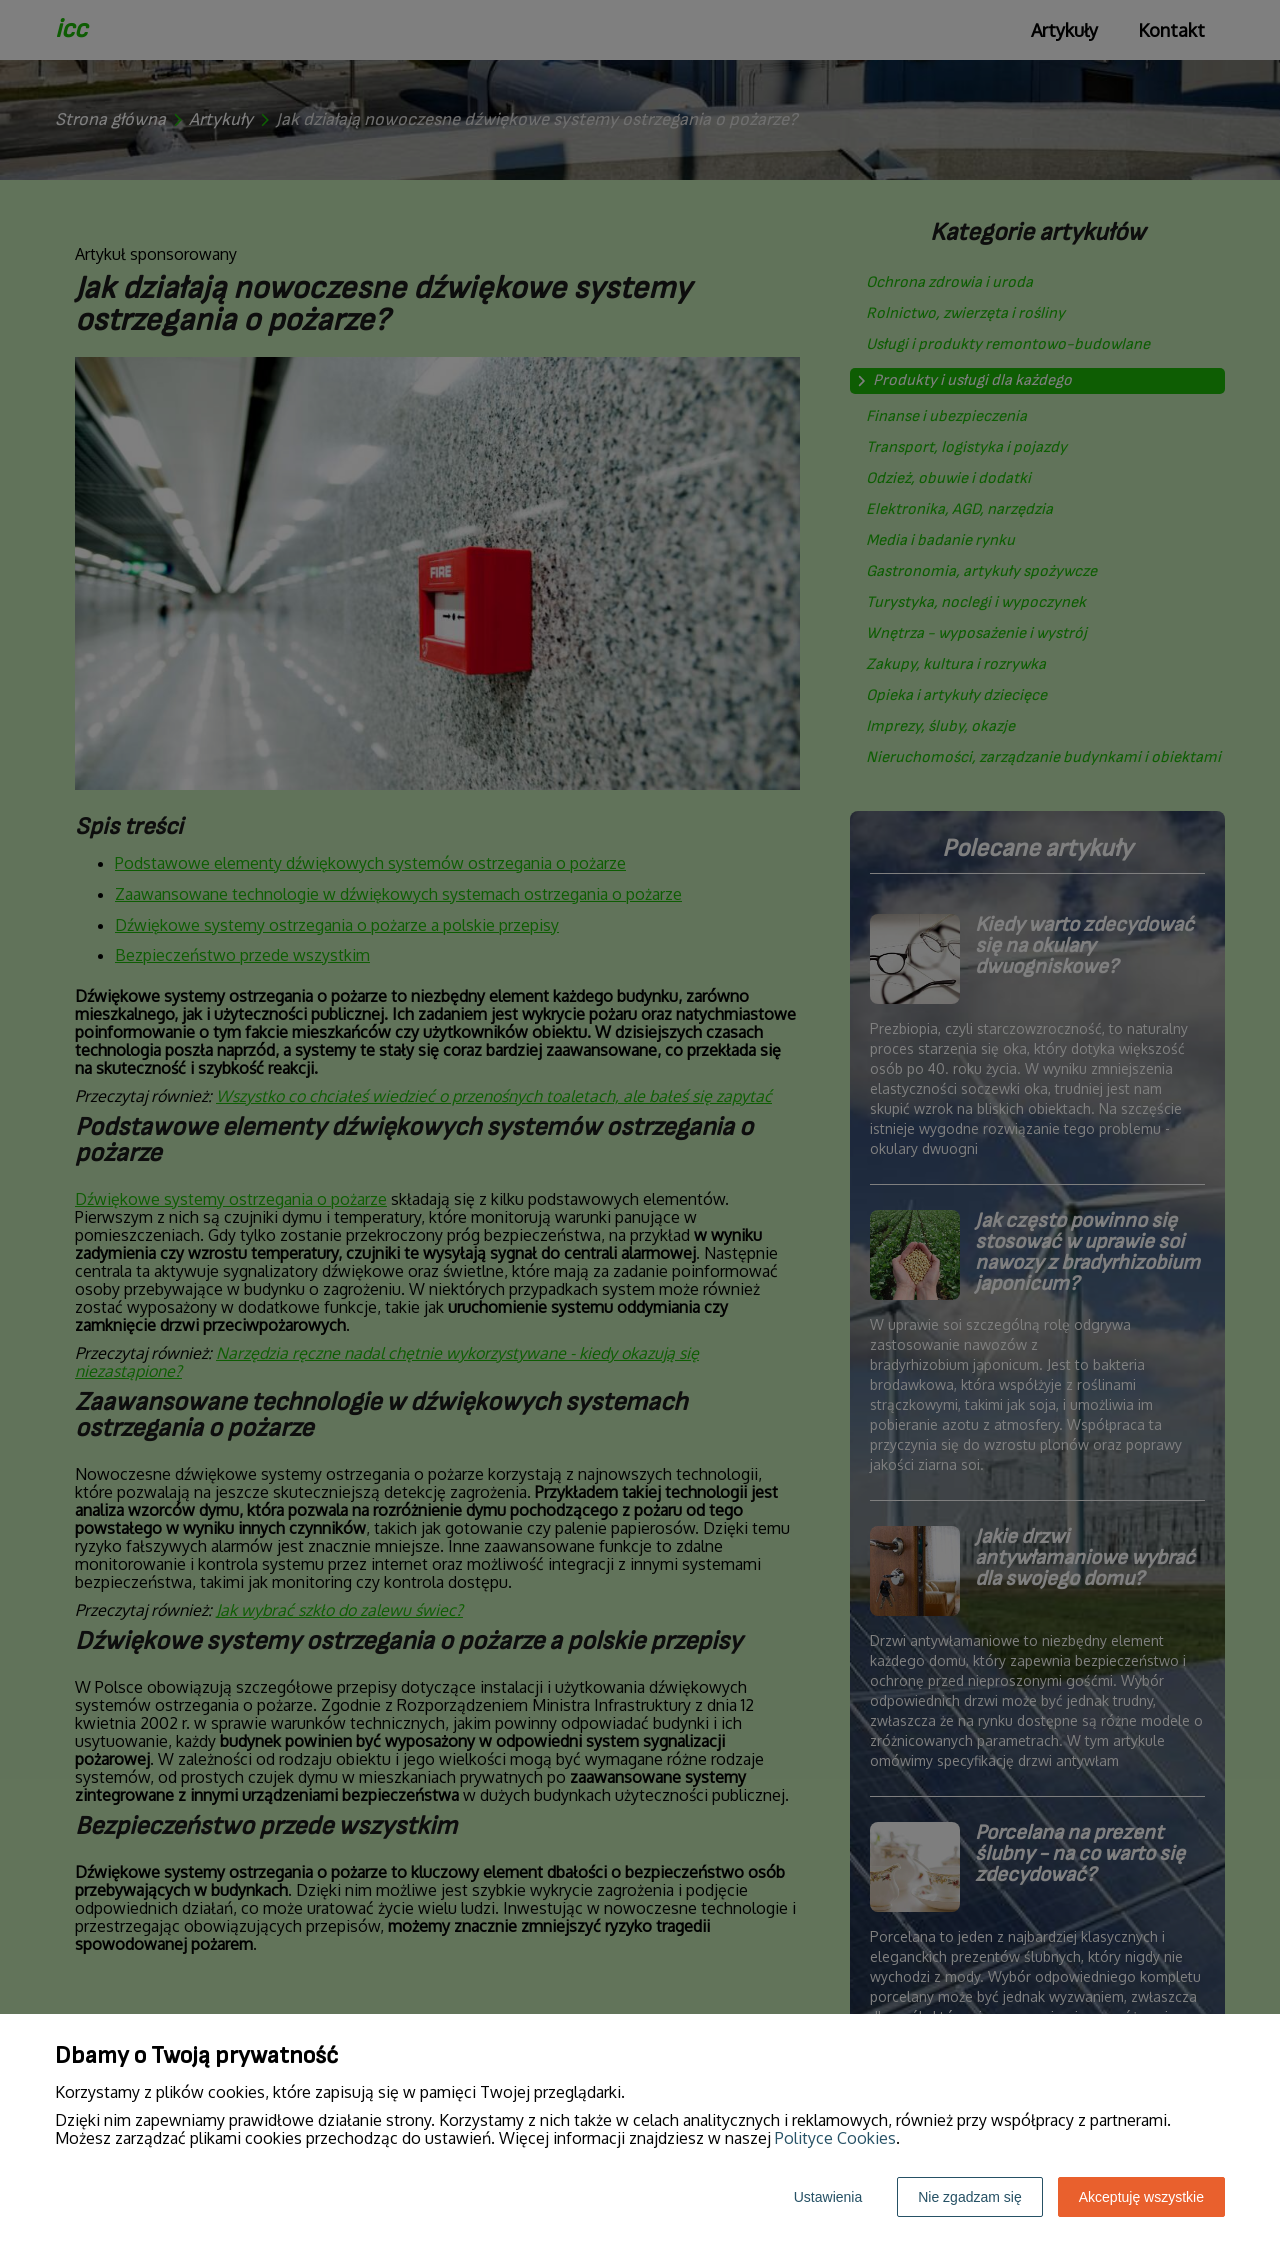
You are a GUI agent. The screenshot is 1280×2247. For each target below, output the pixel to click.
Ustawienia (828, 2197)
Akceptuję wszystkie (1141, 2197)
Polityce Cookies (835, 2138)
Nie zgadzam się (970, 2197)
